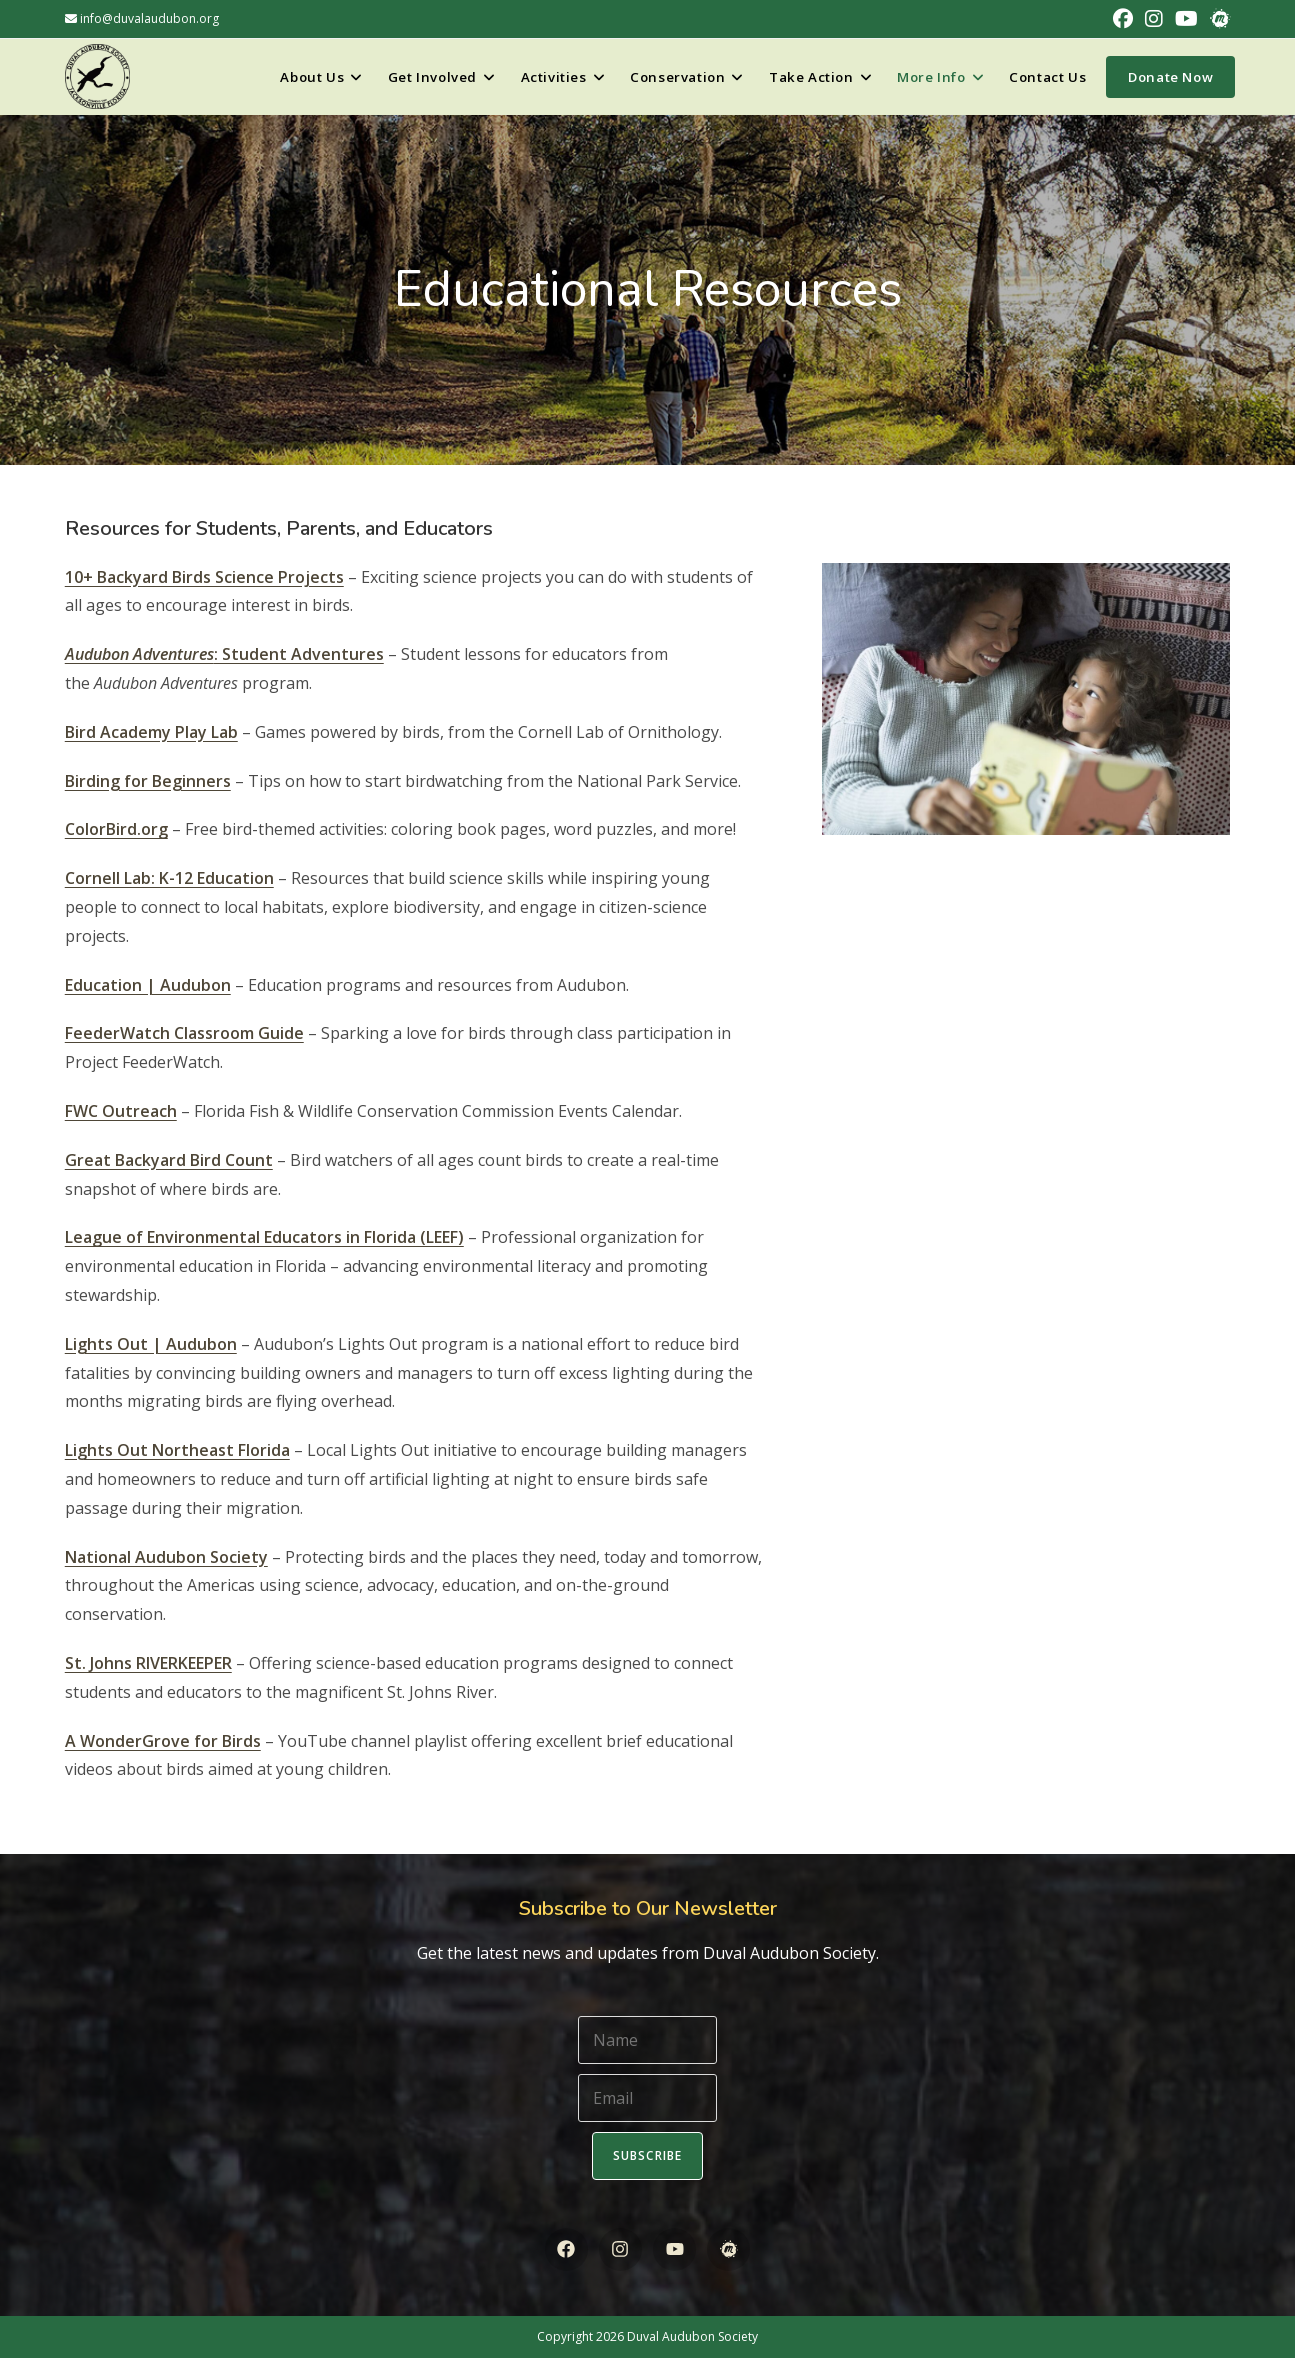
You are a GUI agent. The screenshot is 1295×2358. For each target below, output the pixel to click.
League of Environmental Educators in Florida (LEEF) (264, 1237)
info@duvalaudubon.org (142, 18)
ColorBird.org (116, 829)
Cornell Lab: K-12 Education (169, 878)
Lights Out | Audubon (151, 1344)
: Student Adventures (224, 654)
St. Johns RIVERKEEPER (148, 1663)
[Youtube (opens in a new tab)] (1186, 19)
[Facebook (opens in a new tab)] (1123, 19)
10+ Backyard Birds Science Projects (204, 577)
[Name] (648, 2040)
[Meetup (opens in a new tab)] (1217, 19)
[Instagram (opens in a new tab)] (1154, 19)
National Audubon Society (166, 1557)
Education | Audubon (148, 985)
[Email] (648, 2098)
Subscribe (648, 2155)
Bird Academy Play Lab (151, 732)
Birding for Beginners (148, 781)
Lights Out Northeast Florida (177, 1450)
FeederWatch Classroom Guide (184, 1033)
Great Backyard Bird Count (169, 1160)
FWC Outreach (121, 1111)
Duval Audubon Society (692, 2336)
